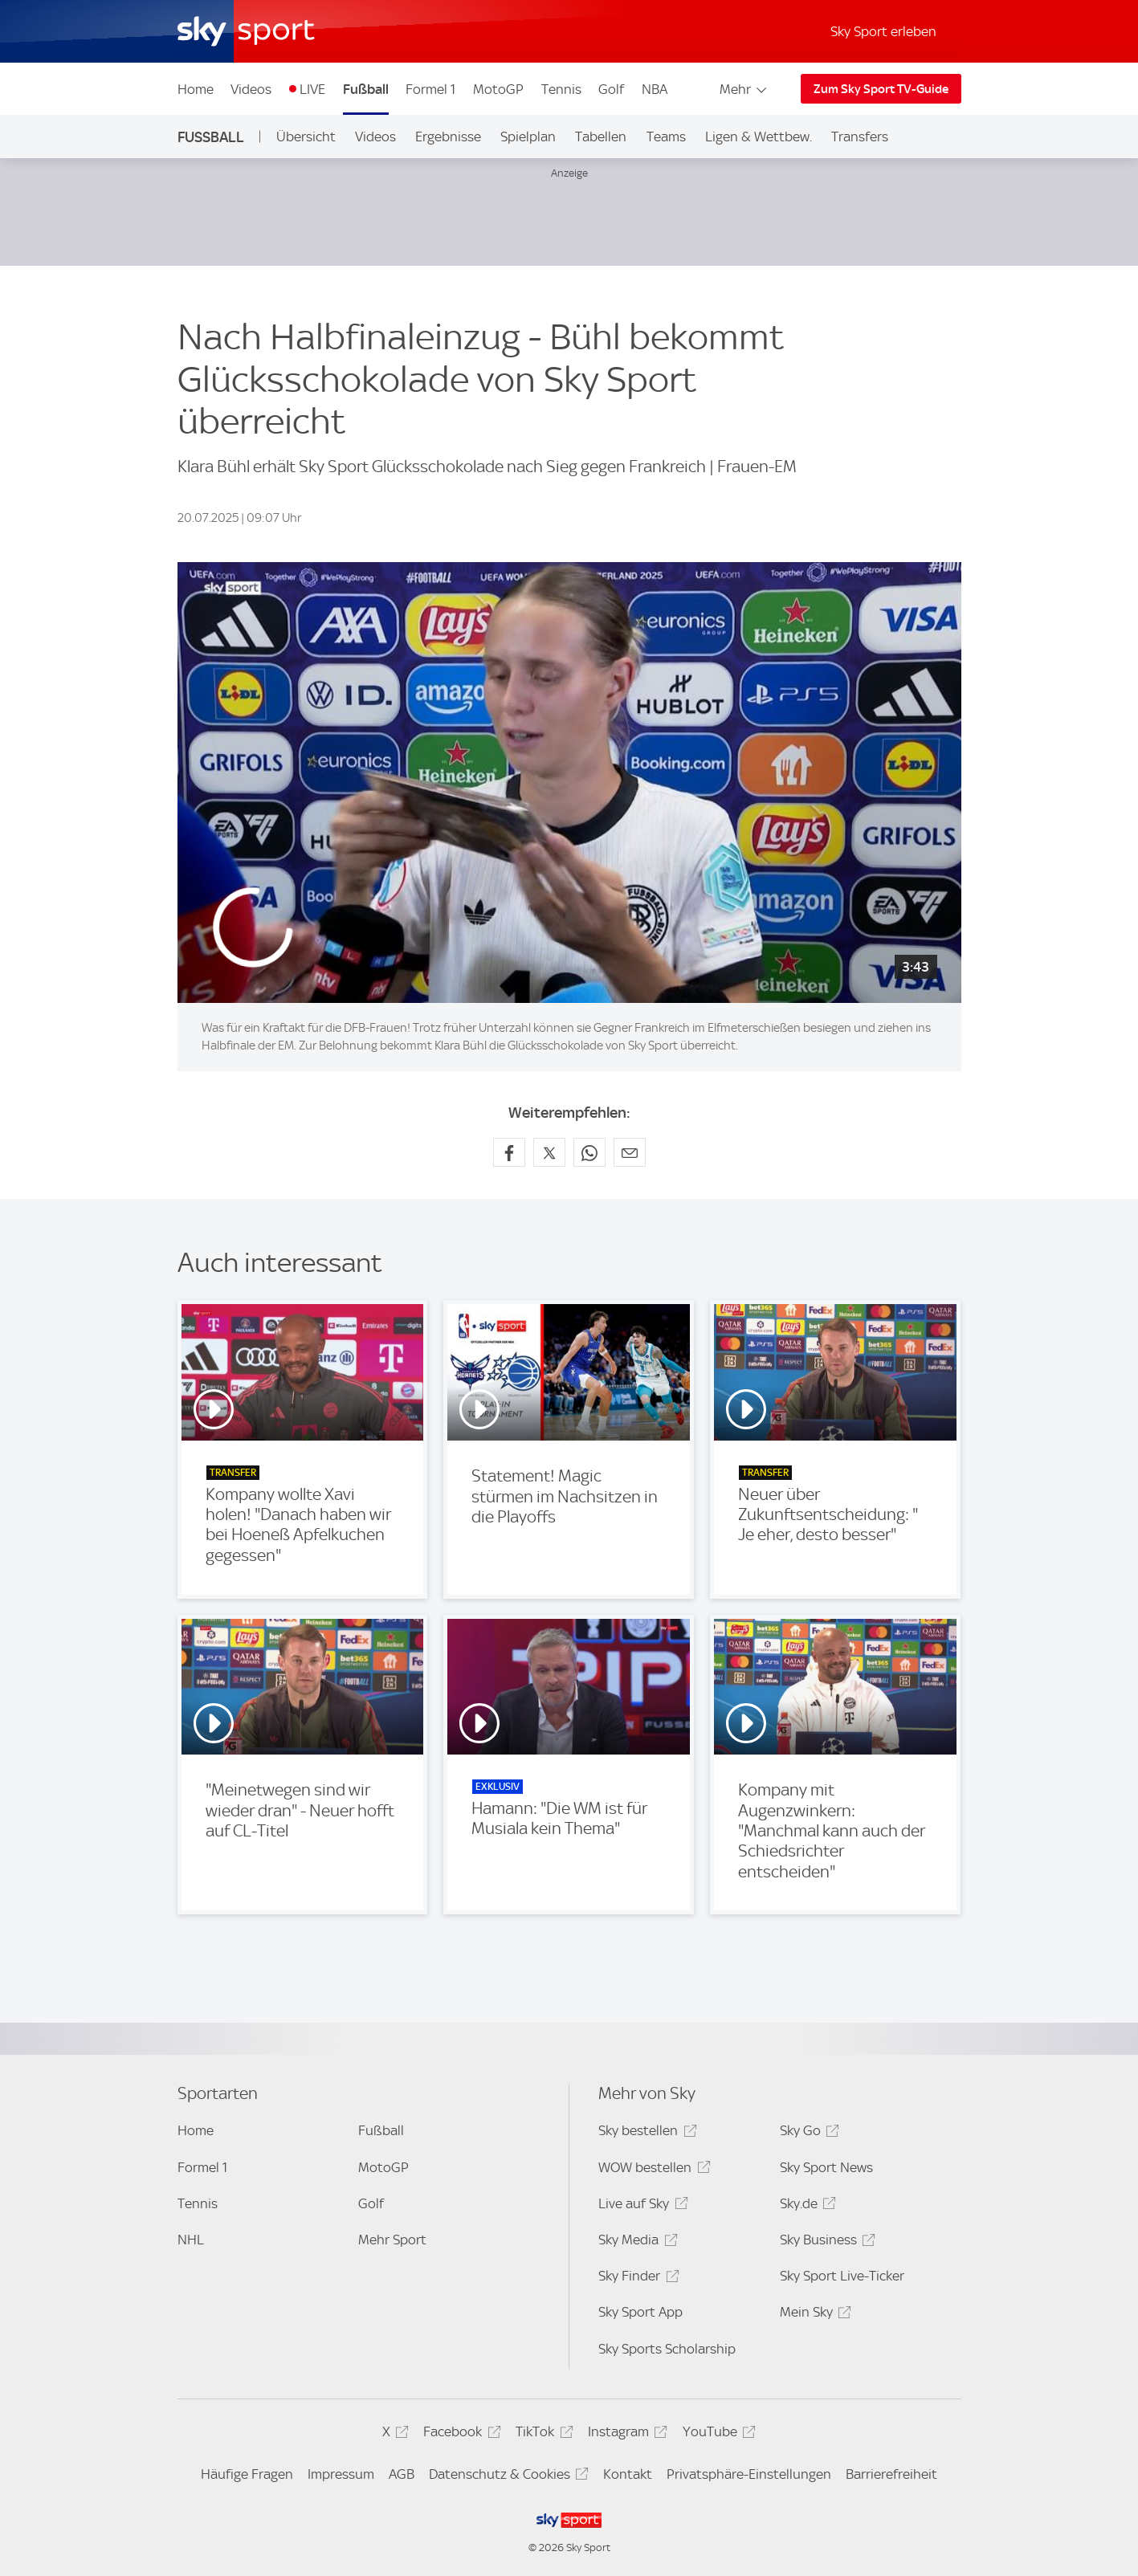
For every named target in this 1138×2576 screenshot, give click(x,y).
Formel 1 (430, 89)
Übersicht (306, 136)
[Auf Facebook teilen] (509, 1152)
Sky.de (805, 2206)
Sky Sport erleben (883, 31)
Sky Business (825, 2242)
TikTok (542, 2434)
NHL (190, 2240)
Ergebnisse (448, 136)
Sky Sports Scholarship (667, 2349)
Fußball (366, 89)
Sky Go (807, 2133)
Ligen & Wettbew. (758, 136)
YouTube (717, 2434)
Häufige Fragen (247, 2474)
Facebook (459, 2434)
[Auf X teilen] (549, 1152)
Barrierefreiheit (891, 2474)
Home (195, 89)
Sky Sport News (826, 2167)
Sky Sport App (640, 2312)
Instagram (625, 2434)
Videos (250, 89)
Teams (666, 136)
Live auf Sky (640, 2206)
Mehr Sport (392, 2240)
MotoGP (498, 89)
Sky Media (635, 2242)
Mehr (744, 89)
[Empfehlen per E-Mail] (630, 1152)
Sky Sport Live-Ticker (842, 2276)
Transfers (859, 136)
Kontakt (627, 2474)
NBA (654, 89)
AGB (401, 2474)
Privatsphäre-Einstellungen (749, 2474)
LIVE (312, 89)
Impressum (341, 2474)
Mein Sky (813, 2314)
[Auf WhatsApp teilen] (589, 1152)
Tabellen (600, 136)
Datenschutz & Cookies (506, 2477)
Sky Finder (636, 2278)
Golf (611, 89)
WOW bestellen (651, 2170)
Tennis (561, 89)
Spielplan (528, 136)
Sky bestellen (644, 2133)
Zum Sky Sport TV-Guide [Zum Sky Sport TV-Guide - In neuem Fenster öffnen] (881, 89)
